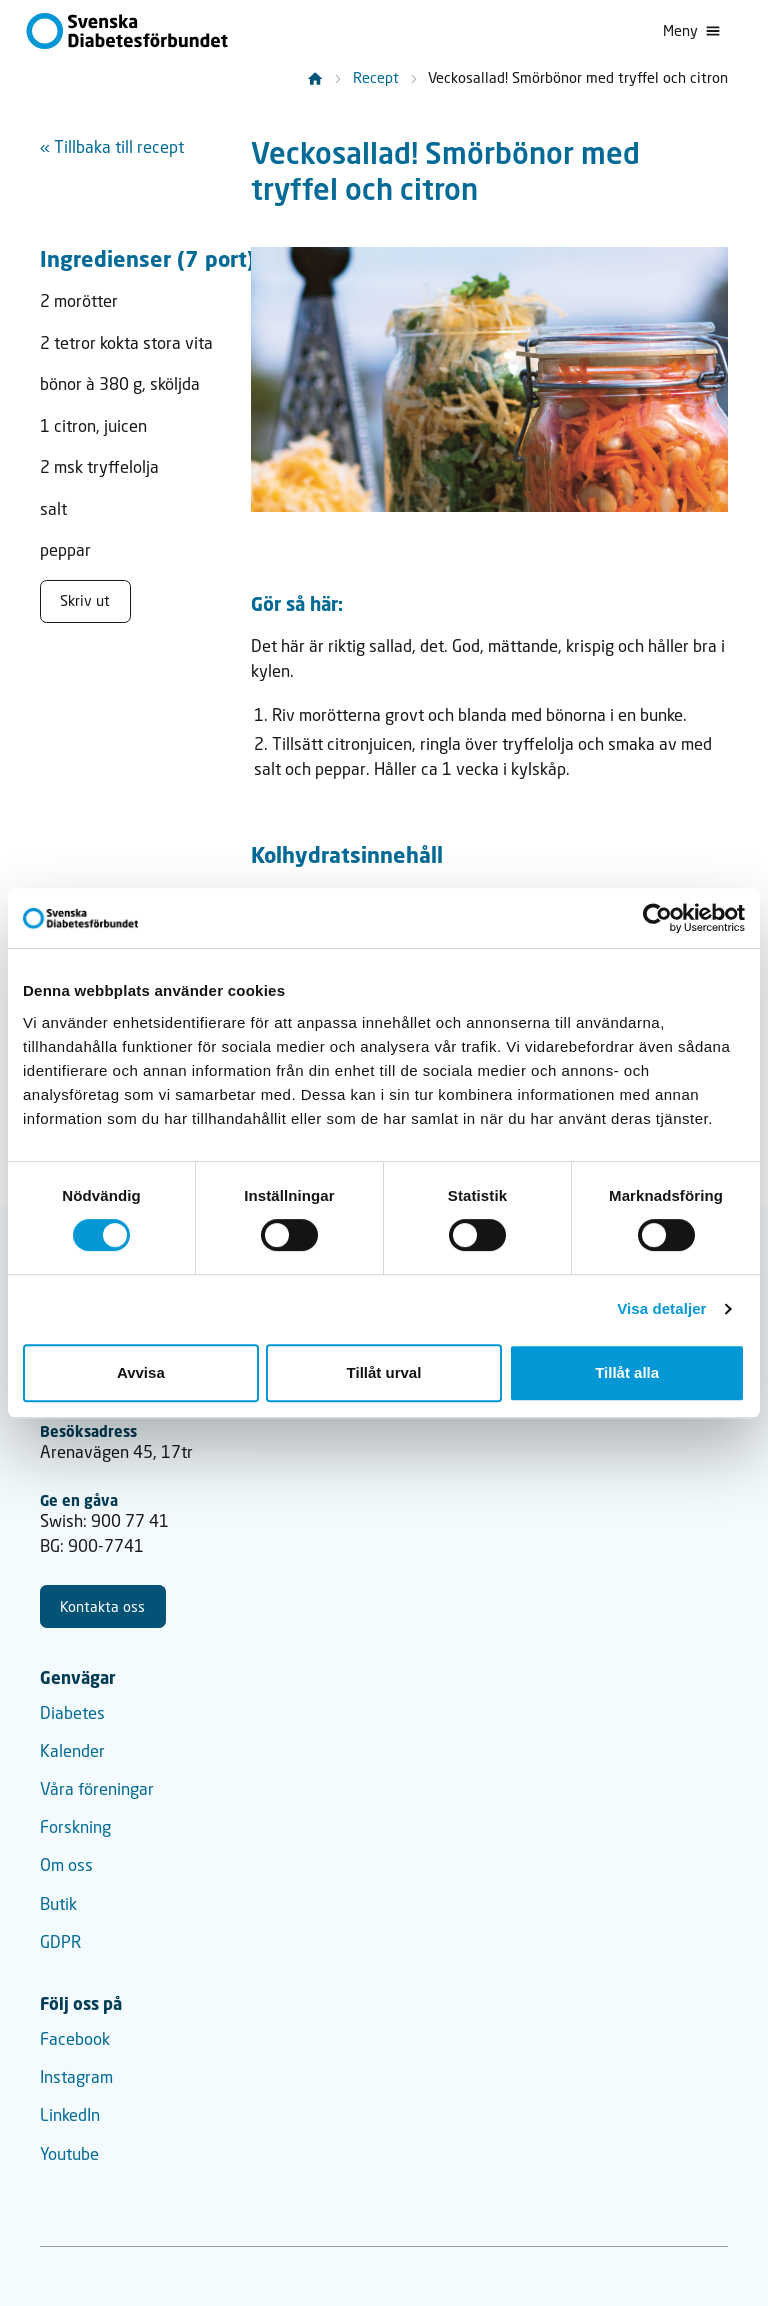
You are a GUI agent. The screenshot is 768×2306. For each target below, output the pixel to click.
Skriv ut (85, 600)
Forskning (75, 1827)
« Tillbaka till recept (112, 147)
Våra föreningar (97, 1789)
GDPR (60, 1942)
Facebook (75, 2039)
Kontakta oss (102, 1606)
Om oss (66, 1865)
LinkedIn (70, 2115)
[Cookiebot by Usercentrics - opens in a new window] (657, 918)
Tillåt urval (384, 1372)
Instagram (76, 2077)
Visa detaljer (661, 1308)
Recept (376, 77)
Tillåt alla (627, 1372)
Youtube (69, 2154)
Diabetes (72, 1713)
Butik (58, 1904)
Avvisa (141, 1372)
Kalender (72, 1751)
